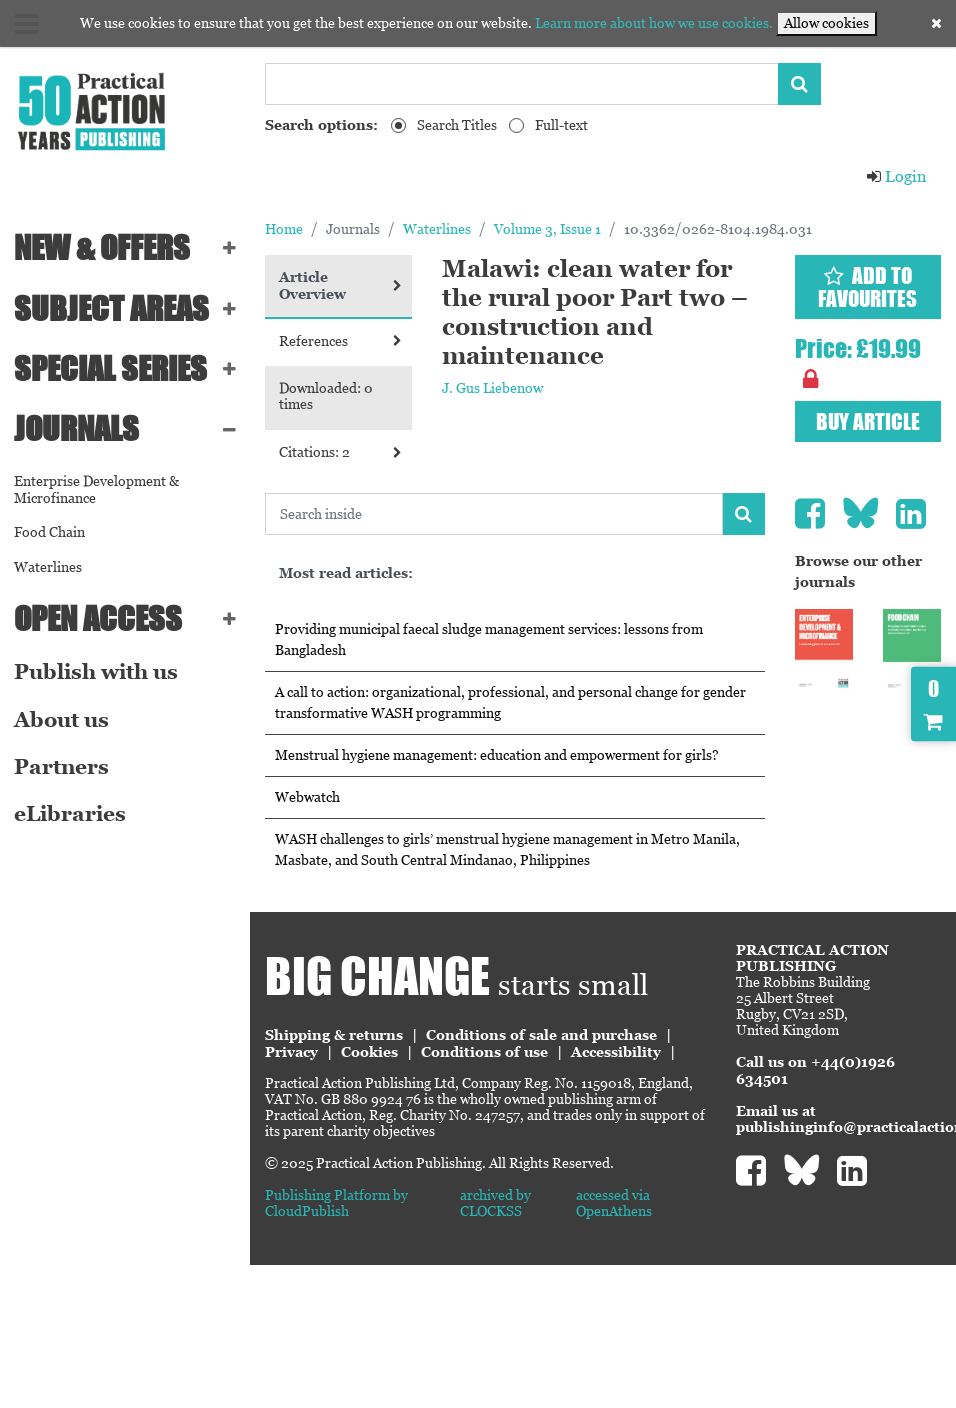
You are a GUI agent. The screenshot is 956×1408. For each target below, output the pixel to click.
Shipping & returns (334, 1035)
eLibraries (70, 814)
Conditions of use (484, 1052)
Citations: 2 (340, 452)
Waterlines (48, 567)
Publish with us (96, 672)
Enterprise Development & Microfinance (96, 489)
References (340, 341)
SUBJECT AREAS (111, 308)
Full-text (561, 125)
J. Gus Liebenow (492, 388)
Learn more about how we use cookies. (654, 23)
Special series (110, 368)
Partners (61, 767)
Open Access (98, 618)
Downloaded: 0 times (326, 396)
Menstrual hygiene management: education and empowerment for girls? (497, 755)
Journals (76, 428)
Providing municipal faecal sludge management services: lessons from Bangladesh (489, 639)
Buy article (868, 421)
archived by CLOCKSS (495, 1203)
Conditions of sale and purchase (541, 1035)
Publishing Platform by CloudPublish (336, 1203)
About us (61, 720)
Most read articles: (346, 573)
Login (896, 176)
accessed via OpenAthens (614, 1203)
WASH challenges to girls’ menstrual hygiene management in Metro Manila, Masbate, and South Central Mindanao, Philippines (507, 849)
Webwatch (307, 797)
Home (284, 229)
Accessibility (616, 1052)
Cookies (369, 1052)
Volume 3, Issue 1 (547, 229)
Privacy (291, 1052)
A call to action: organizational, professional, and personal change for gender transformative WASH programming (510, 702)
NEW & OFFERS (102, 247)
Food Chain (49, 532)
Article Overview (340, 285)
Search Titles (457, 125)
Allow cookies (826, 23)
